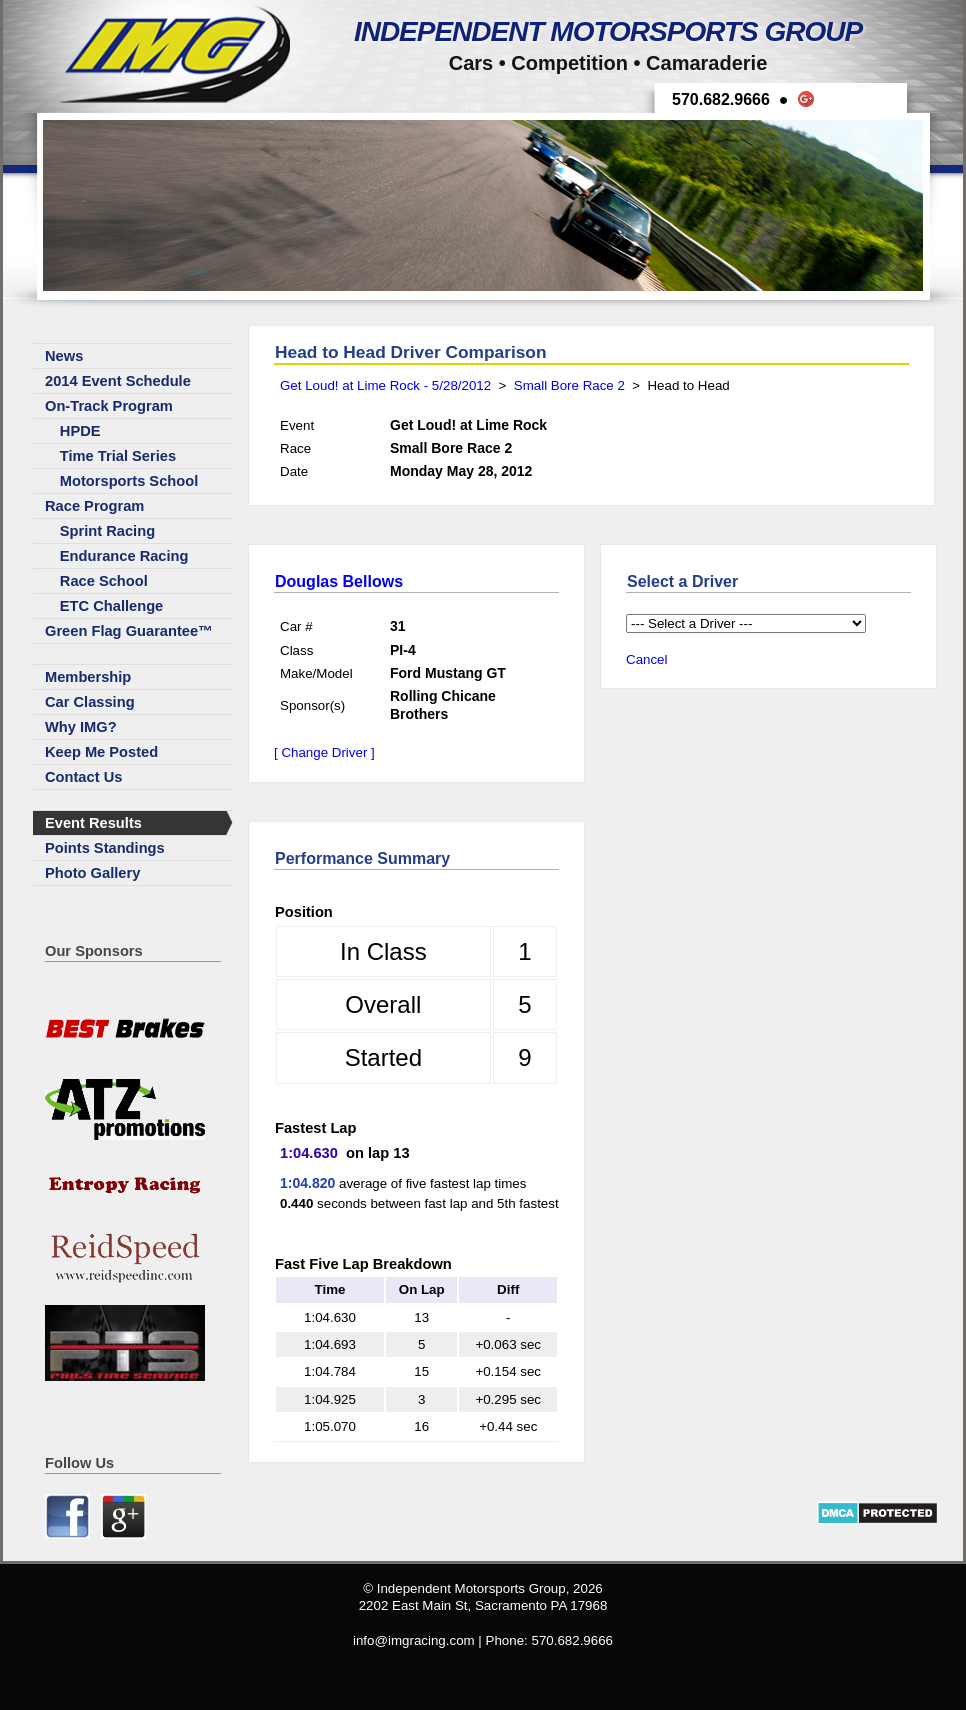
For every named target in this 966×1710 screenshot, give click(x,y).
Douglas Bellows (339, 581)
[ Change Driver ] (324, 752)
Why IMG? (81, 727)
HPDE (80, 431)
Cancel (647, 659)
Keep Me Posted (101, 752)
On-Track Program (109, 406)
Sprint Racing (107, 531)
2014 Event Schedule (118, 381)
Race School (104, 581)
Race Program (94, 506)
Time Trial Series (118, 456)
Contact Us (83, 777)
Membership (88, 677)
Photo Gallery (92, 873)
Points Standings (105, 848)
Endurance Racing (124, 556)
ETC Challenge (111, 606)
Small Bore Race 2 (569, 385)
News (64, 356)
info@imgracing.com (414, 1640)
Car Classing (90, 702)
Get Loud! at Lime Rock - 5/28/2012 (385, 385)
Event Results (93, 823)
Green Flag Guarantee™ (129, 631)
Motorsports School (129, 481)
